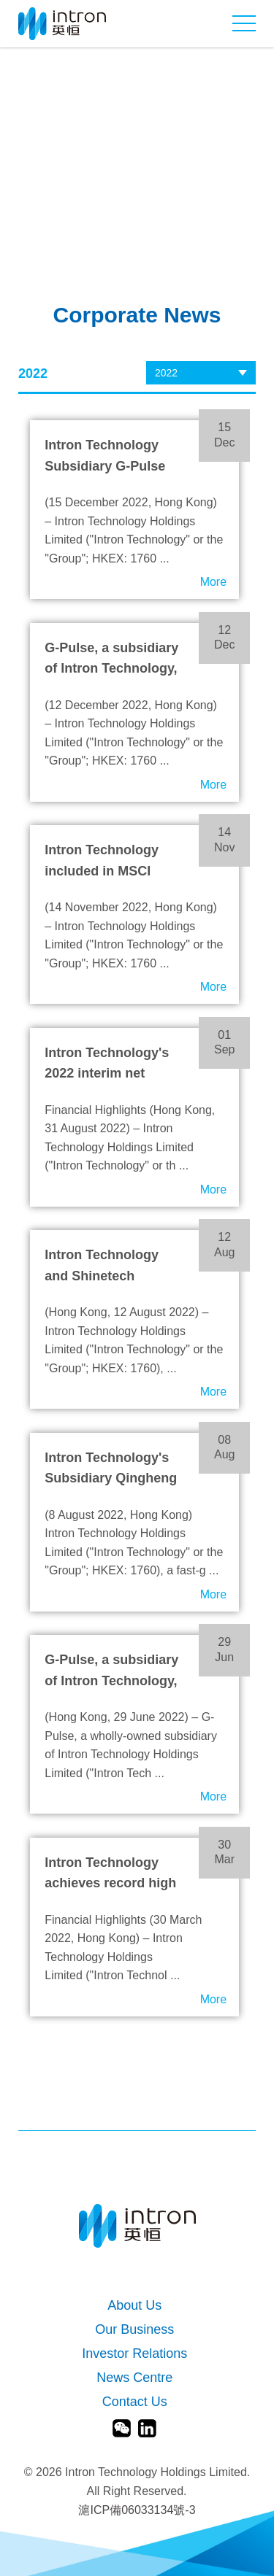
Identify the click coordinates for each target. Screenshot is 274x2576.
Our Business (134, 2330)
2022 (166, 373)
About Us (134, 2306)
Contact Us (134, 2402)
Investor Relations (134, 2354)
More (213, 582)
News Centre (134, 2378)
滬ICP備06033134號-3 (136, 2510)
